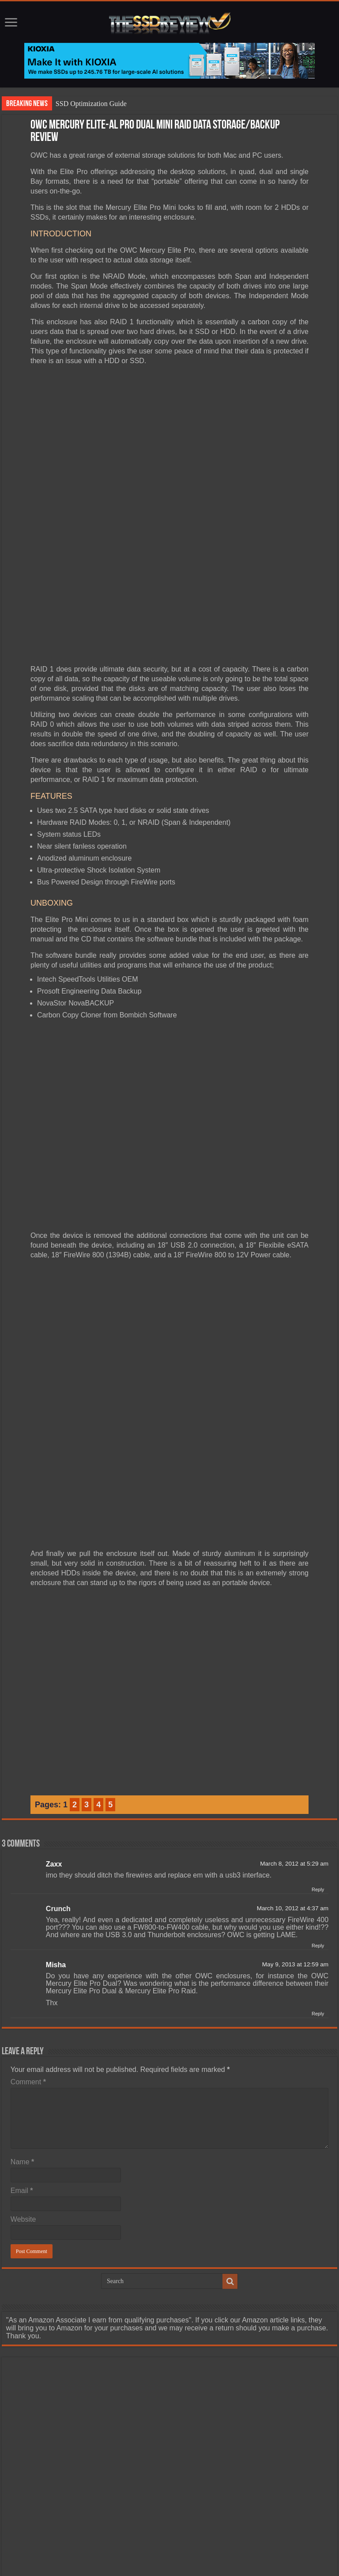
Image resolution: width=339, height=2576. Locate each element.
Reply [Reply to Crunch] (318, 1878)
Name (22, 2094)
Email (22, 2123)
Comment (28, 2014)
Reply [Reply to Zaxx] (318, 1822)
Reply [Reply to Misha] (318, 1946)
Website (23, 2152)
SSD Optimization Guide (91, 103)
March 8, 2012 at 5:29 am (294, 1796)
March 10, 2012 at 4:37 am (292, 1841)
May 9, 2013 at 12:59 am (295, 1897)
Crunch (58, 1841)
